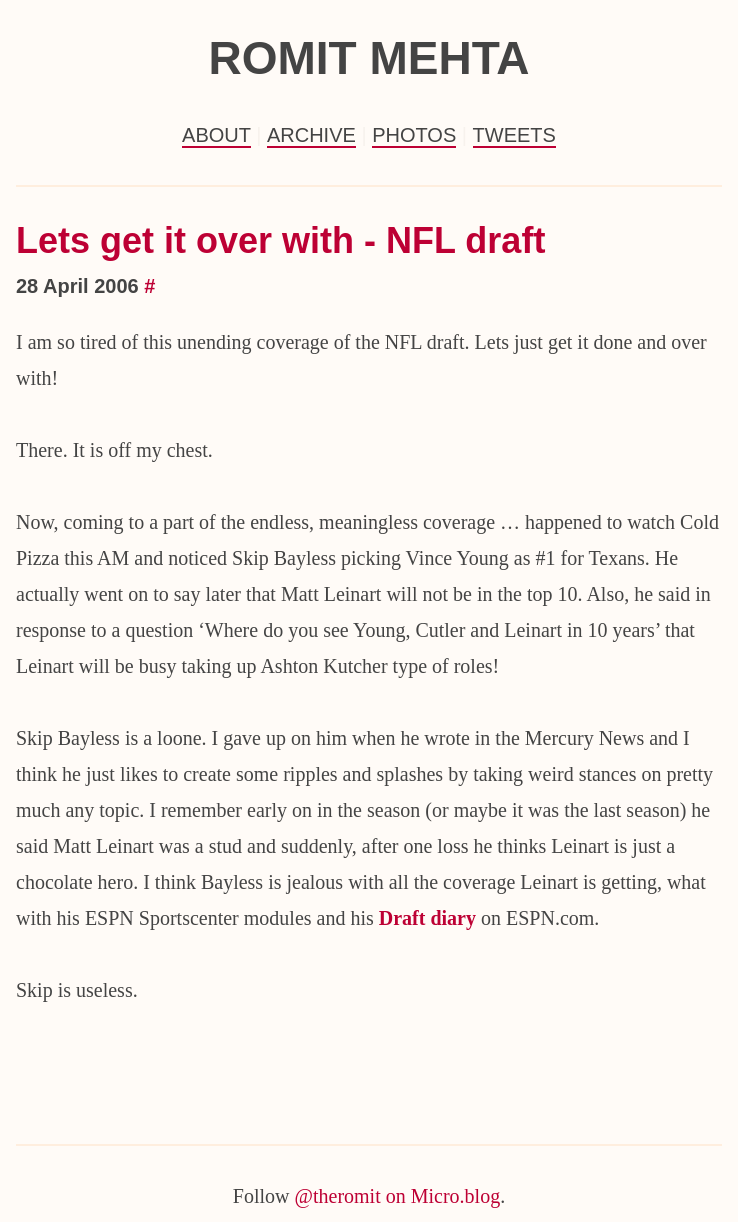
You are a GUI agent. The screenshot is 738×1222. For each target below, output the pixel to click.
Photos (414, 135)
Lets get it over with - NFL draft (280, 240)
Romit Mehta (368, 58)
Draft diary (427, 918)
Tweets (514, 135)
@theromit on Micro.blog (398, 1196)
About (216, 135)
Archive (311, 135)
